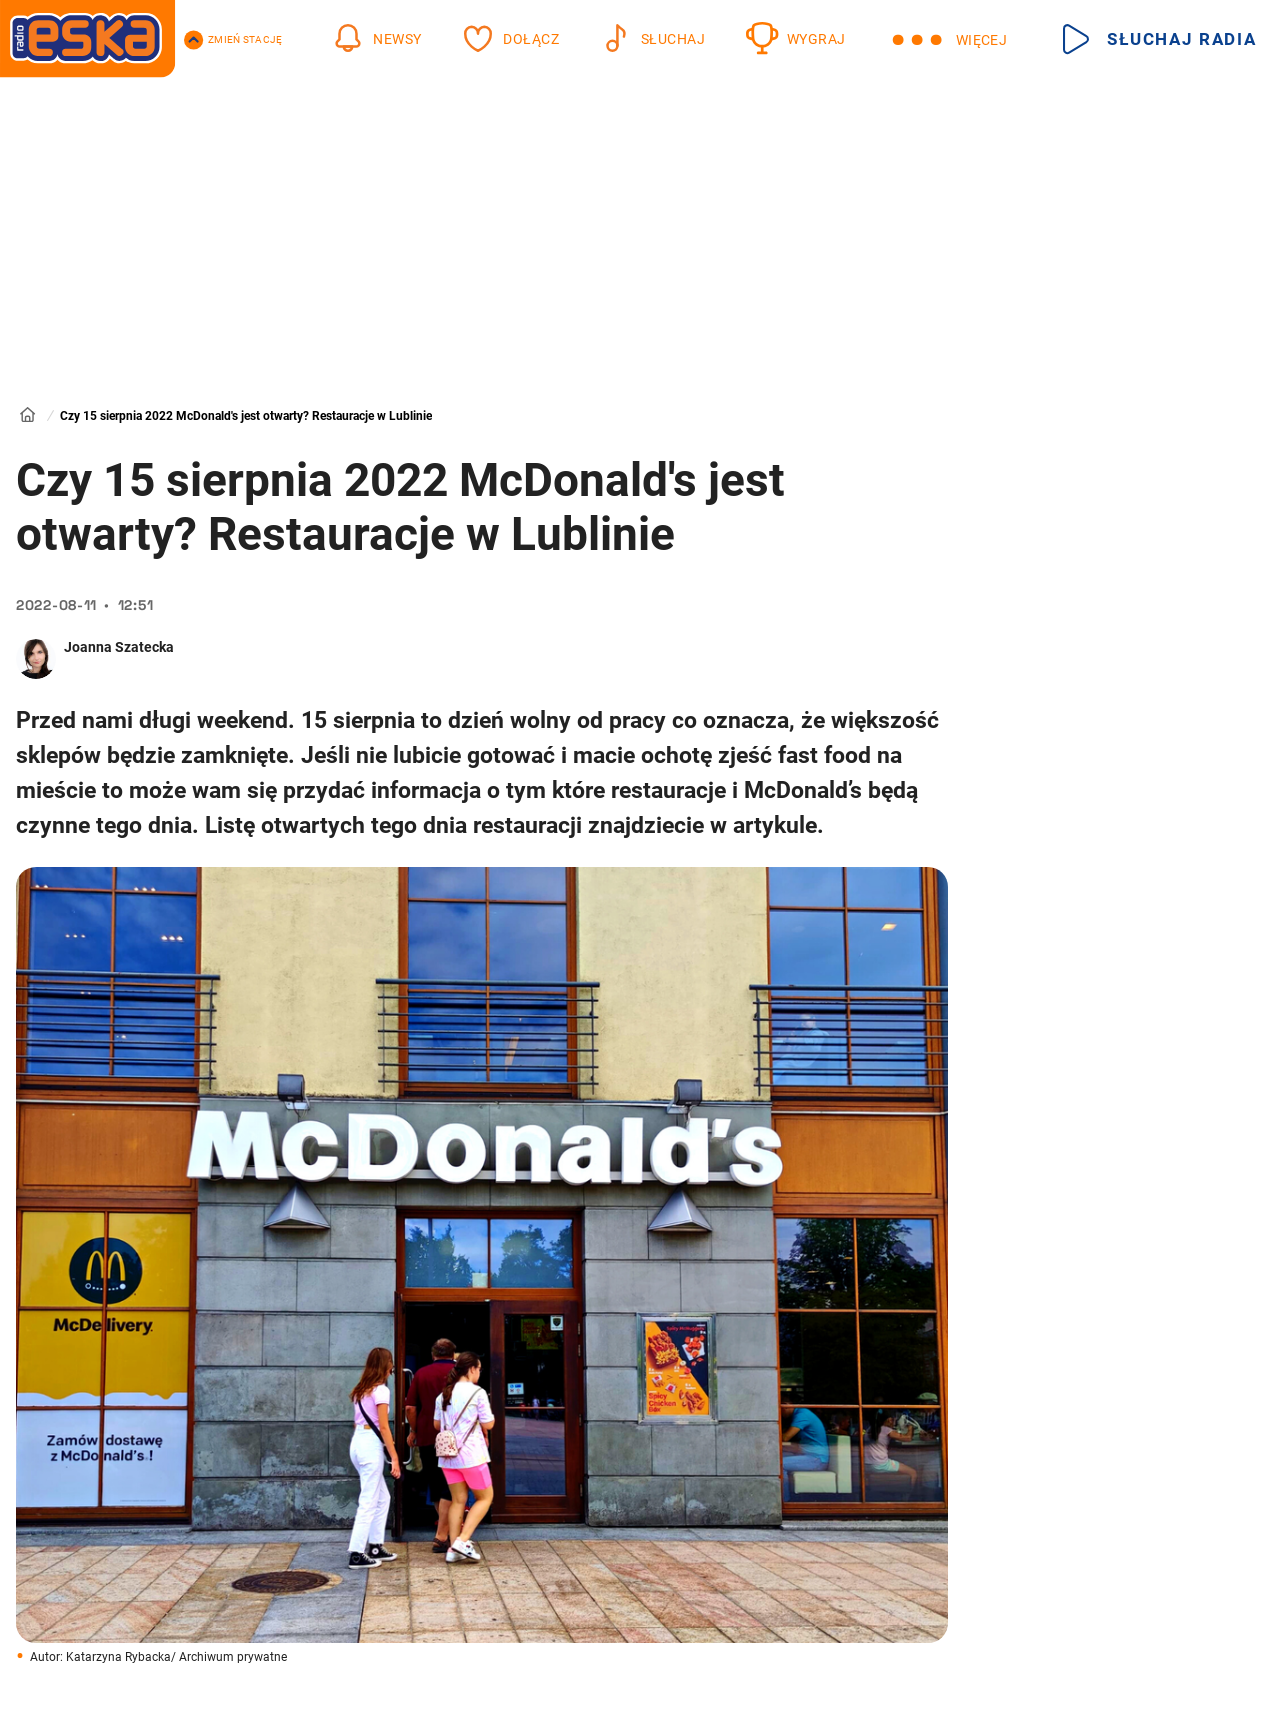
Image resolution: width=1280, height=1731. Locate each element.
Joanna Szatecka (119, 647)
